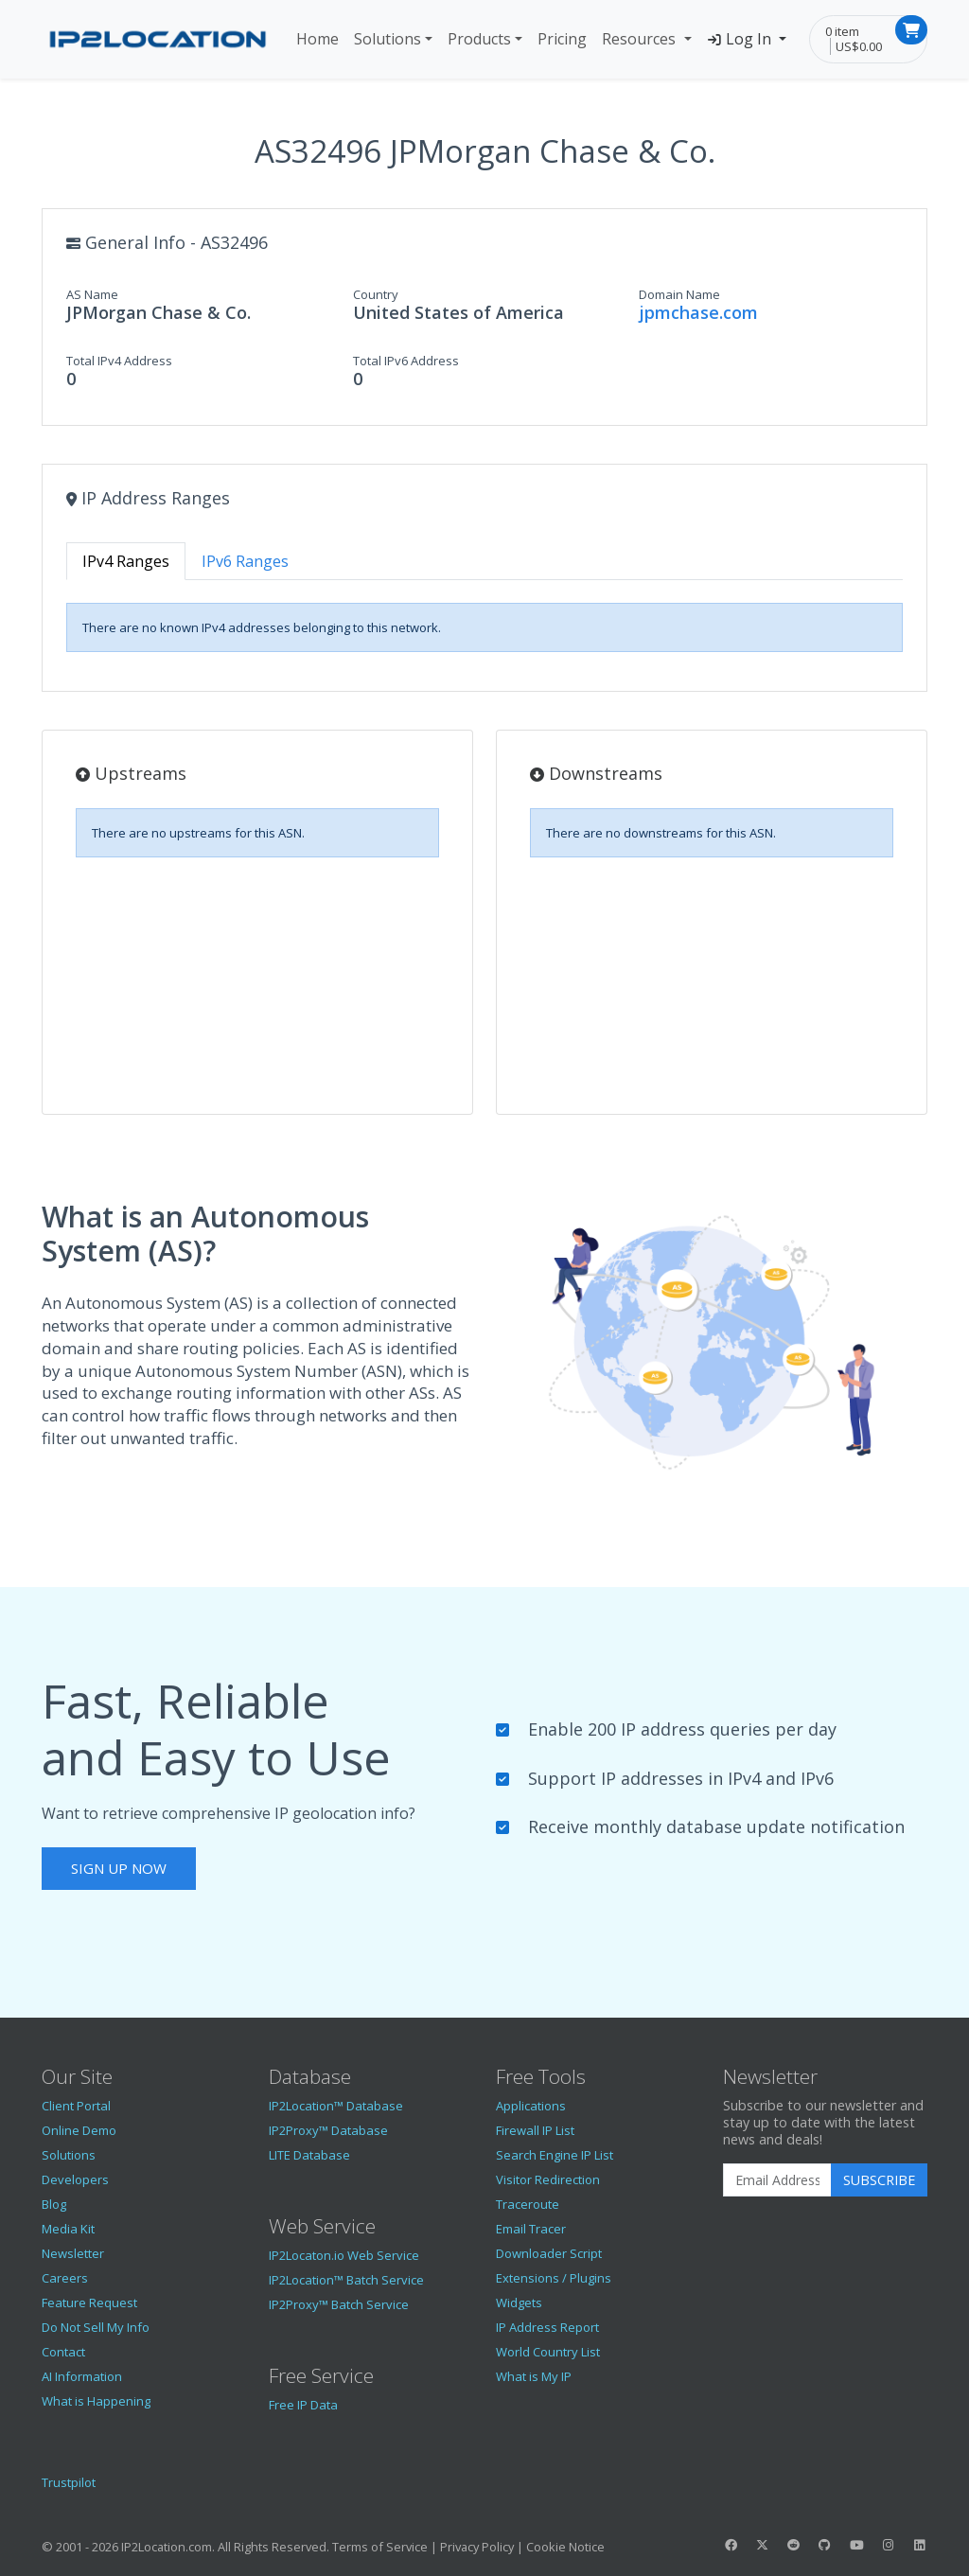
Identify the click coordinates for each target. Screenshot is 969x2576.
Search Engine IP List (554, 2154)
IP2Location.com (166, 2546)
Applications (531, 2105)
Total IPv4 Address (119, 360)
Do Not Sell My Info (96, 2327)
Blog (54, 2204)
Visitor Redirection (548, 2179)
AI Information (82, 2376)
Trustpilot (69, 2482)
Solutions (387, 38)
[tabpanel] (484, 627)
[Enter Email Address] (777, 2180)
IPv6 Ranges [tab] (245, 561)
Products (479, 38)
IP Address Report (547, 2327)
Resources (640, 38)
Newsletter (73, 2253)
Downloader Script (549, 2253)
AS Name (92, 294)
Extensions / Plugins (553, 2277)
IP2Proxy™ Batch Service (339, 2304)
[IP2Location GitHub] (825, 2544)
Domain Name (679, 294)
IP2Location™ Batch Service (346, 2279)
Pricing (562, 38)
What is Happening (96, 2400)
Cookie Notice (565, 2546)
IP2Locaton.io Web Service (344, 2255)
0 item (842, 31)
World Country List (548, 2351)
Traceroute (527, 2204)
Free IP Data (303, 2404)
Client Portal (76, 2105)
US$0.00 (859, 46)
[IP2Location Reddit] (794, 2544)
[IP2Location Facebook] (730, 2544)
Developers (75, 2179)
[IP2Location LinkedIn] (919, 2544)
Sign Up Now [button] (119, 1868)
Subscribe (879, 2180)
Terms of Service (380, 2546)
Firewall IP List (535, 2130)
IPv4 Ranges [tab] (125, 561)
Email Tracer (531, 2228)
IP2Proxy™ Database (328, 2130)
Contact (63, 2351)
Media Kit (68, 2228)
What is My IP (534, 2376)
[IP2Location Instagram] (887, 2544)
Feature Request (89, 2302)
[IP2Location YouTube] (856, 2544)
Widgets (519, 2302)
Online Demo (79, 2130)
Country (375, 294)
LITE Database (309, 2154)
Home (317, 38)
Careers (65, 2277)
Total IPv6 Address (406, 360)
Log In (741, 38)
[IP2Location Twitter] (761, 2544)
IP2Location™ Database (336, 2105)
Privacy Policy (477, 2546)
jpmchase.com (698, 312)
